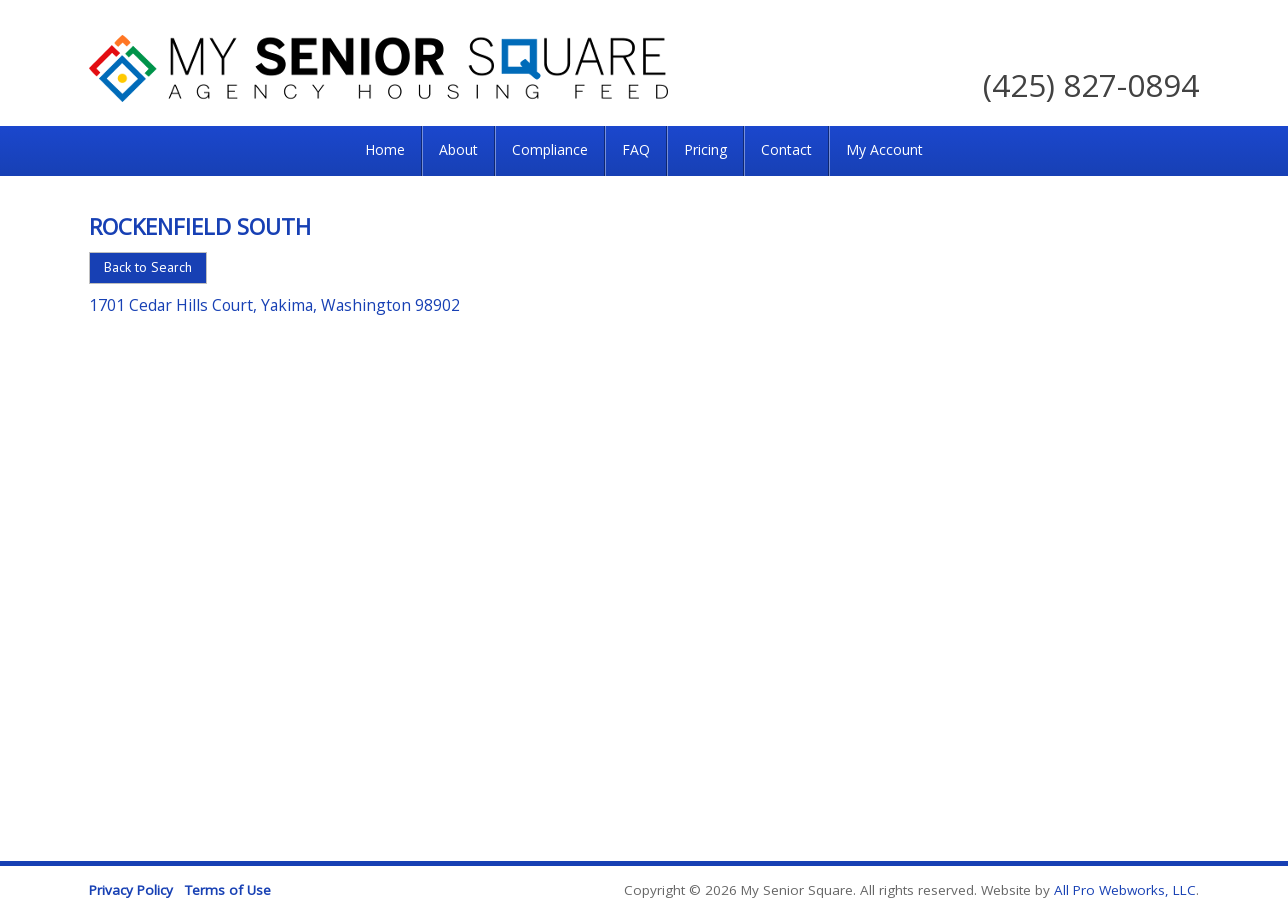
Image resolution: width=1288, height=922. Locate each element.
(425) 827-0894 (1091, 84)
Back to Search (148, 267)
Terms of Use (228, 890)
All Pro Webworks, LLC (1125, 890)
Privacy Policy (131, 890)
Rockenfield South (200, 226)
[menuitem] (385, 151)
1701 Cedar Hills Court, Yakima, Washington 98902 (274, 305)
